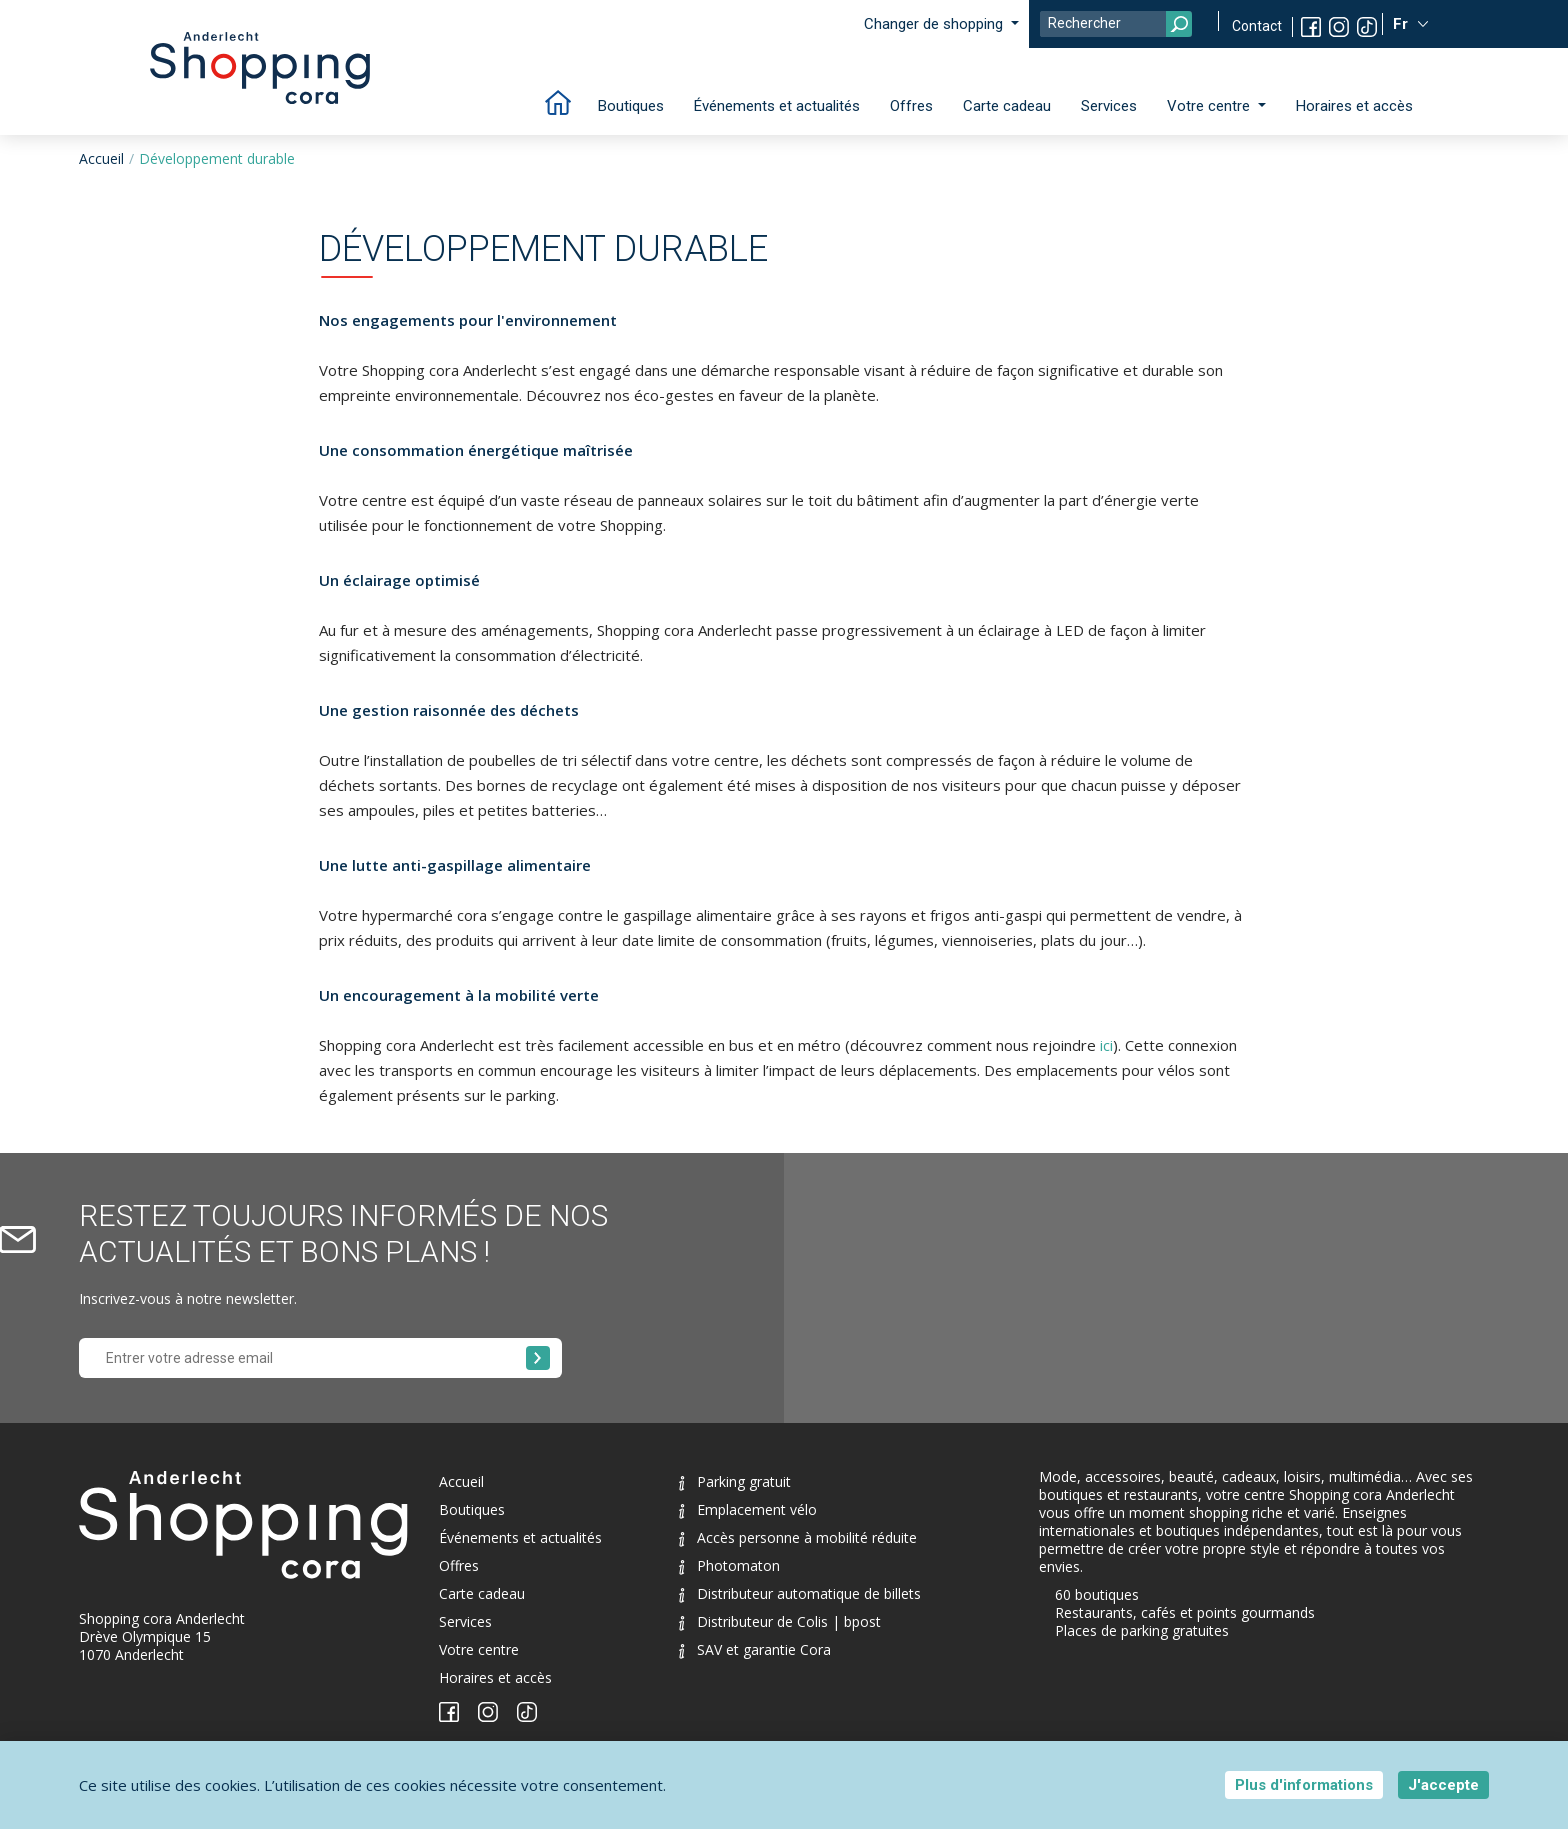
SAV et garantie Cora (755, 1649)
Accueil (101, 158)
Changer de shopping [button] (935, 24)
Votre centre (479, 1649)
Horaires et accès (1354, 106)
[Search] (1116, 24)
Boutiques (631, 106)
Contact (1257, 26)
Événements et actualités (777, 106)
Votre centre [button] (1210, 106)
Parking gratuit (735, 1481)
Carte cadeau (1007, 106)
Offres (911, 106)
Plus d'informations (1304, 1785)
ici (1106, 1045)
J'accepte (1443, 1785)
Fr (1402, 24)
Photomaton (729, 1565)
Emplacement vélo (748, 1509)
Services (1109, 106)
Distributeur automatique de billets (800, 1593)
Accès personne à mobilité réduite (798, 1537)
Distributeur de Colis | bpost (780, 1621)
